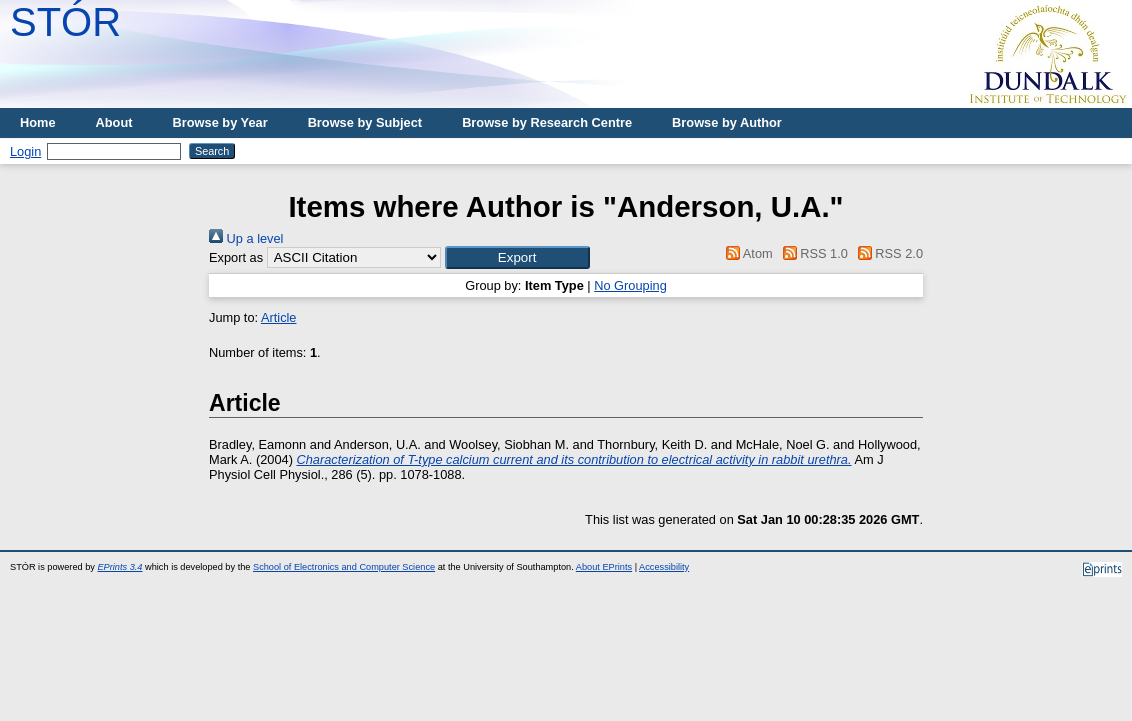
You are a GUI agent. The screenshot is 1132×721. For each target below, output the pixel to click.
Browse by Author (727, 122)
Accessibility (664, 567)
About (114, 122)
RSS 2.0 (887, 253)
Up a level (246, 238)
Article (279, 317)
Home (38, 122)
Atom (746, 253)
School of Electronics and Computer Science (344, 567)
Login (25, 151)
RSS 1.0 (812, 253)
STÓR (65, 22)
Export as (236, 257)
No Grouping (630, 285)
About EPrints (604, 567)
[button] (517, 257)
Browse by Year (220, 122)
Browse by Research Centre (547, 122)
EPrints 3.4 (119, 567)
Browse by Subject (365, 122)
